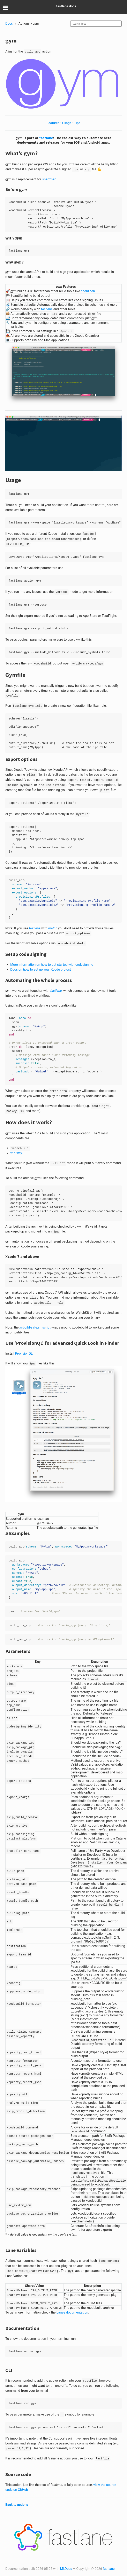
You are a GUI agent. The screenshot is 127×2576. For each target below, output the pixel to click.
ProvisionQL (24, 1353)
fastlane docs (66, 6)
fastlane (46, 138)
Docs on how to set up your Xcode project (40, 969)
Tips (77, 123)
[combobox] (96, 24)
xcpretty (16, 1153)
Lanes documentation (72, 2312)
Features (53, 123)
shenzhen (49, 179)
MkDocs (66, 2569)
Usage (66, 123)
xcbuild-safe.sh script (34, 1327)
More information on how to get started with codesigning (51, 965)
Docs (9, 23)
